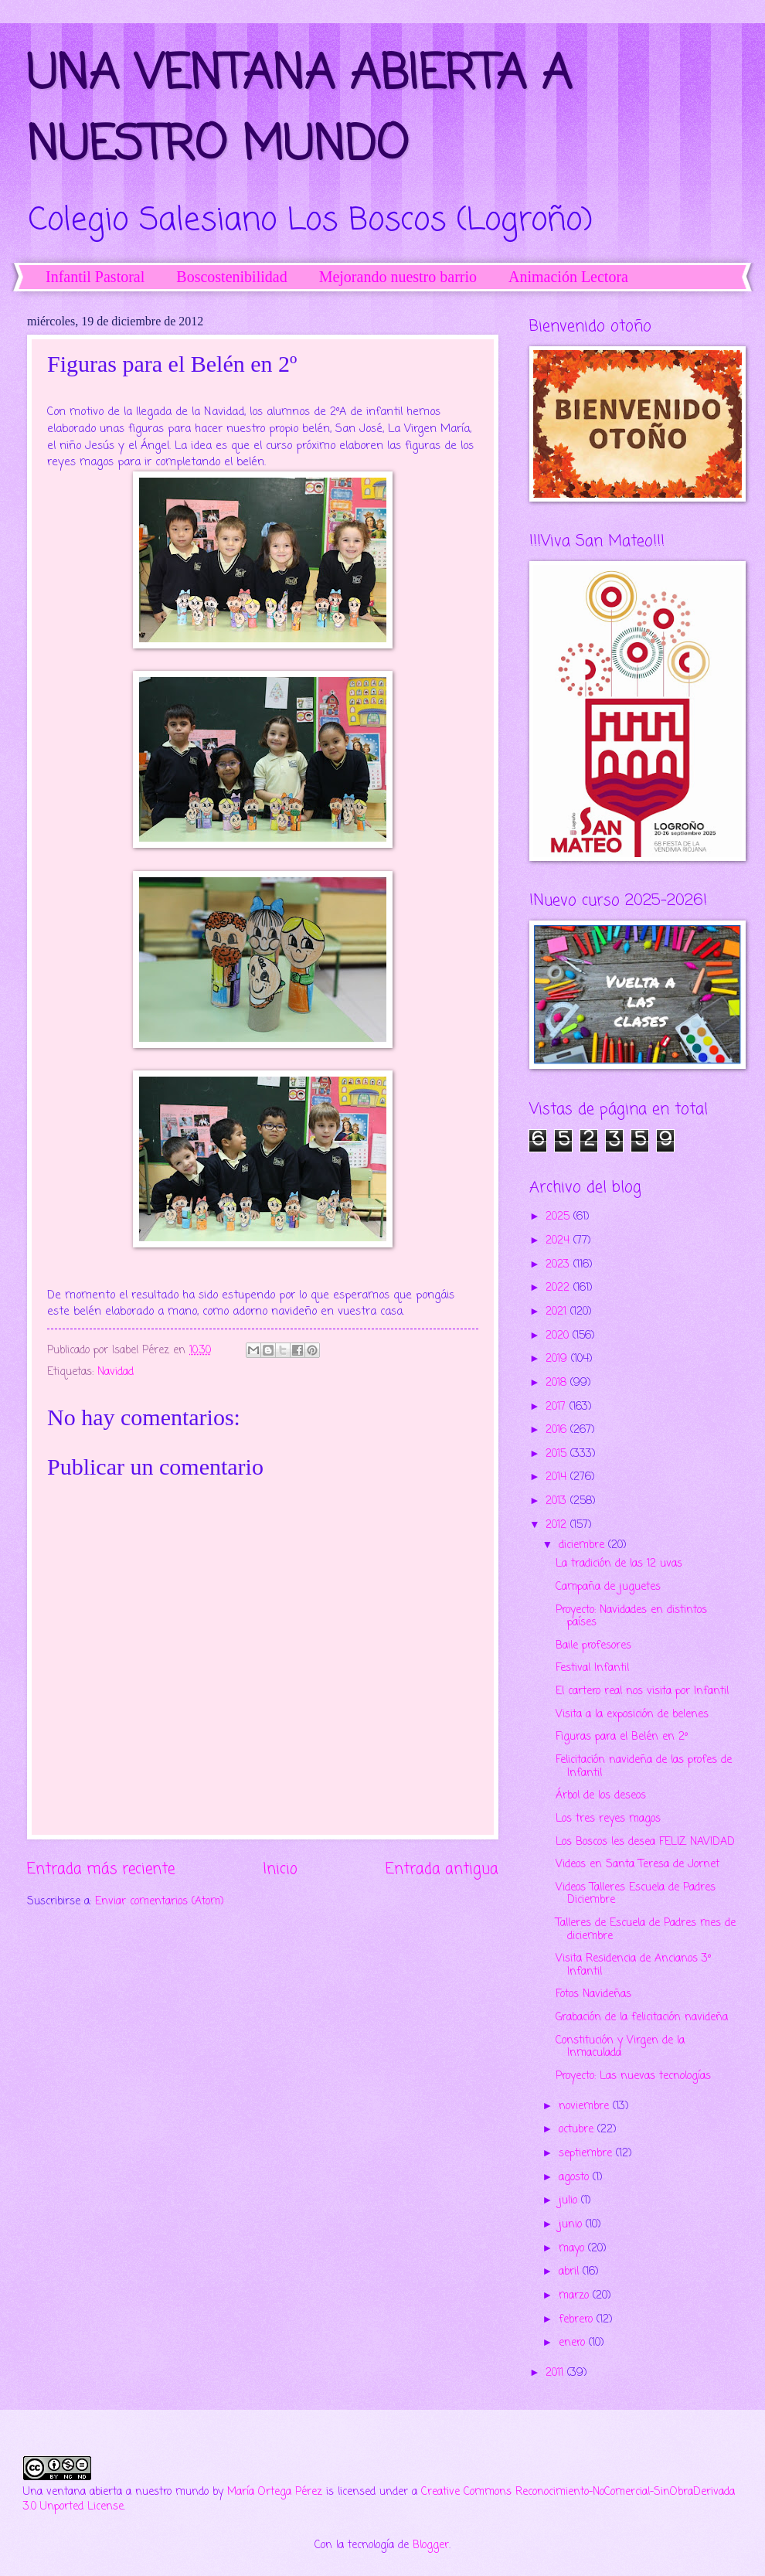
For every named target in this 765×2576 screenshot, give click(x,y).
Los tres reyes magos (608, 1819)
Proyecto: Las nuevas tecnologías (633, 2076)
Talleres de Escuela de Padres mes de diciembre (646, 1930)
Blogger (431, 2545)
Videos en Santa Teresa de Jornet (637, 1864)
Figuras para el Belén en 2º (622, 1737)
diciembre (583, 1545)
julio (570, 2201)
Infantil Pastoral (95, 276)
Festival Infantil (592, 1668)
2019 (558, 1359)
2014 (558, 1477)
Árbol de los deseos (601, 1796)
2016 (558, 1430)
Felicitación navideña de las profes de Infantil (644, 1766)
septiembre (587, 2154)
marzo (576, 2296)
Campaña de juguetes (608, 1587)
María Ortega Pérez (274, 2492)
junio (572, 2225)
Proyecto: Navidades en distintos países (631, 1617)
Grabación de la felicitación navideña (642, 2017)
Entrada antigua (442, 1869)
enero (574, 2343)
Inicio (280, 1869)
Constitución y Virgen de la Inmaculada (620, 2047)
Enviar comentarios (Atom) (159, 1902)
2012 (558, 1525)
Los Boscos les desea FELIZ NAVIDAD (645, 1842)
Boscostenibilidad (231, 276)
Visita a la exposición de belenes (632, 1715)
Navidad (115, 1372)
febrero (578, 2320)
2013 (558, 1501)
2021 (558, 1312)
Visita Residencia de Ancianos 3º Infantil (633, 1965)
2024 (559, 1241)
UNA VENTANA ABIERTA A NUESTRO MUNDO (299, 111)
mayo (573, 2249)
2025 (559, 1217)
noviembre (586, 2106)
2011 (556, 2373)
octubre (578, 2130)
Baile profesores (593, 1646)
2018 (558, 1383)
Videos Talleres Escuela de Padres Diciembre (636, 1894)
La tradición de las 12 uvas (619, 1564)
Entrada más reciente (101, 1869)
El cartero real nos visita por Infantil (642, 1691)
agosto (576, 2177)
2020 (559, 1336)
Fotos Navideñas (593, 1994)
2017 (558, 1407)
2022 (559, 1288)
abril (571, 2272)
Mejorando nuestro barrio (398, 276)
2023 (559, 1265)
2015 (558, 1454)
